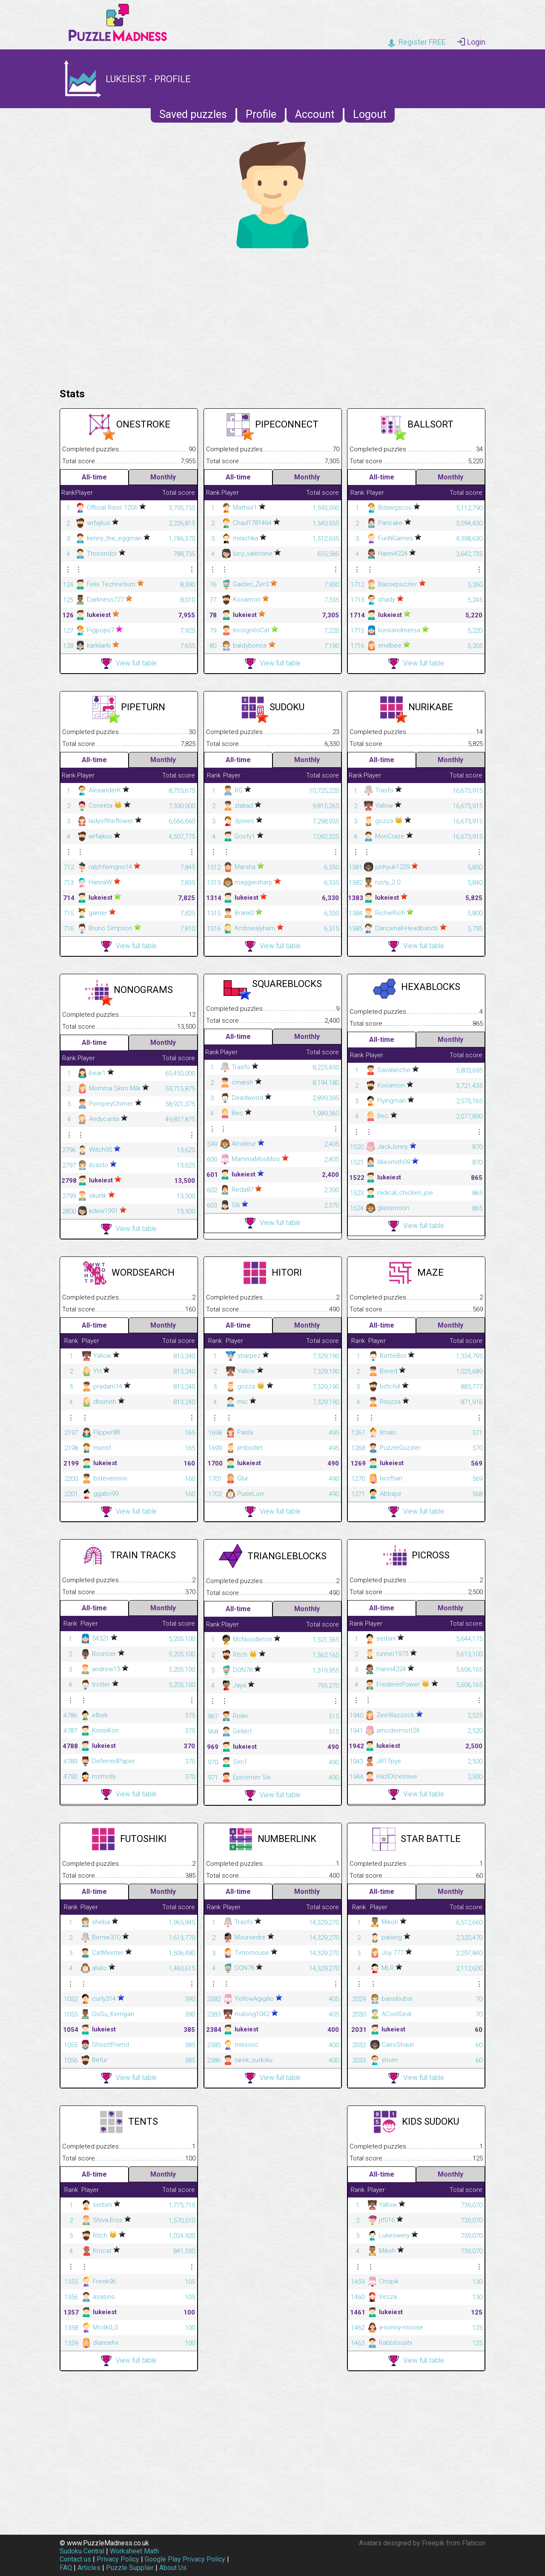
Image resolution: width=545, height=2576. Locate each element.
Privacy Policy (118, 2559)
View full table (129, 663)
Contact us (75, 2559)
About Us (172, 2568)
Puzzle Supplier (130, 2568)
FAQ (66, 2568)
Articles (88, 2568)
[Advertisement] (272, 316)
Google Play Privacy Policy (185, 2559)
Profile (261, 114)
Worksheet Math (134, 2551)
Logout (369, 114)
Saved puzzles (193, 114)
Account (314, 114)
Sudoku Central (82, 2551)
